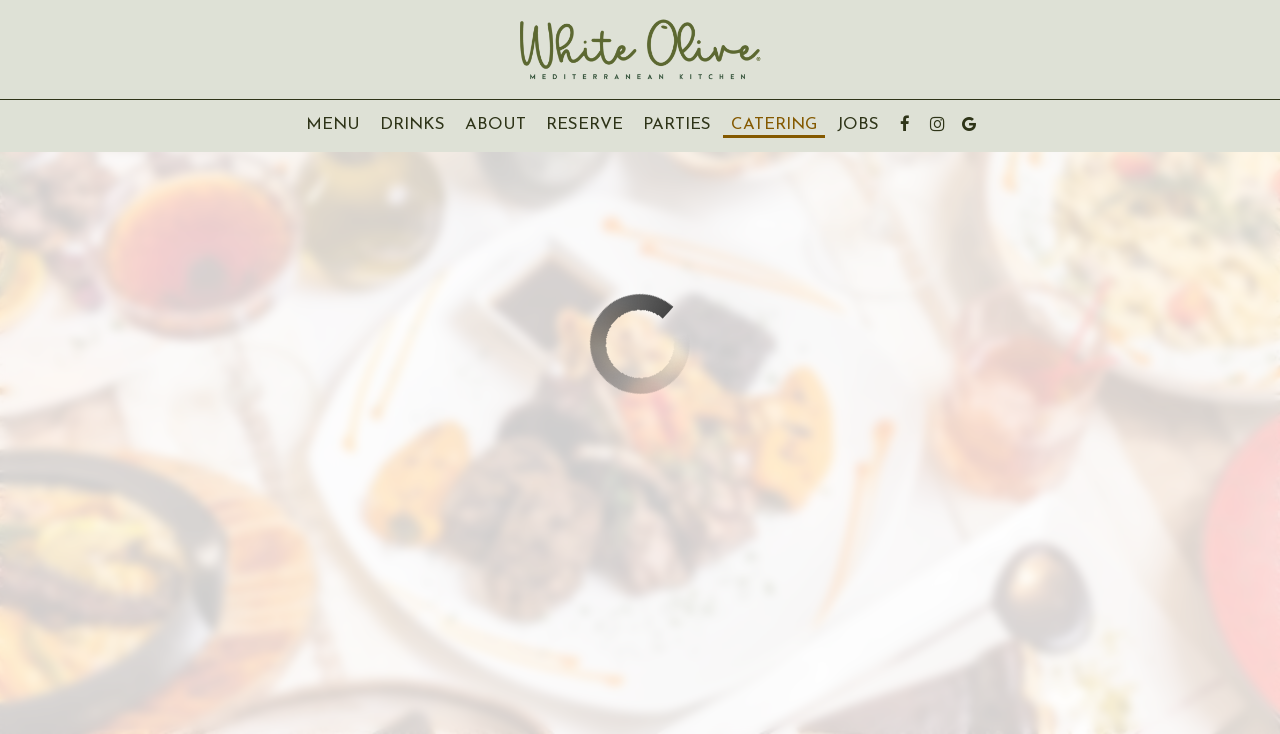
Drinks (412, 124)
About (490, 124)
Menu (333, 124)
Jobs (858, 124)
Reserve (584, 124)
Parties (677, 124)
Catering (774, 124)
